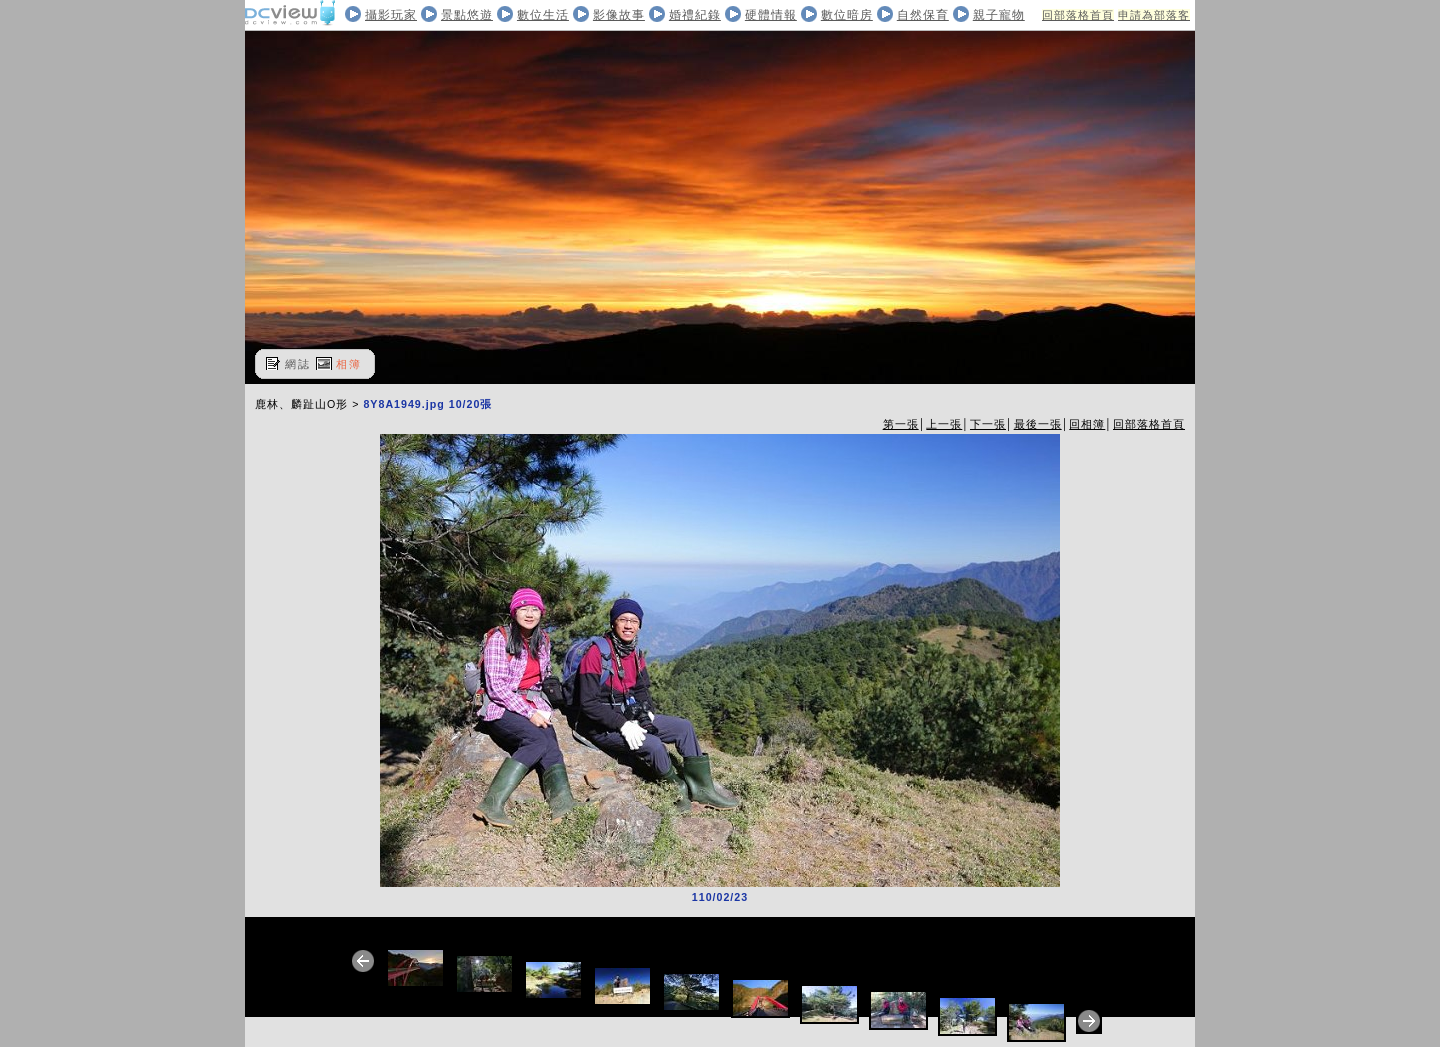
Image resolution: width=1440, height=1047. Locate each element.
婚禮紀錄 (695, 15)
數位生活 (543, 15)
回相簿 (1087, 424)
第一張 (901, 424)
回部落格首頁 (1078, 15)
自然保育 (923, 15)
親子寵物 (999, 15)
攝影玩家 (391, 15)
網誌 (298, 364)
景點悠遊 (467, 15)
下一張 (988, 424)
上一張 (944, 424)
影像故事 (619, 15)
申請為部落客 (1154, 15)
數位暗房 (847, 15)
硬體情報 (771, 15)
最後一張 (1038, 424)
